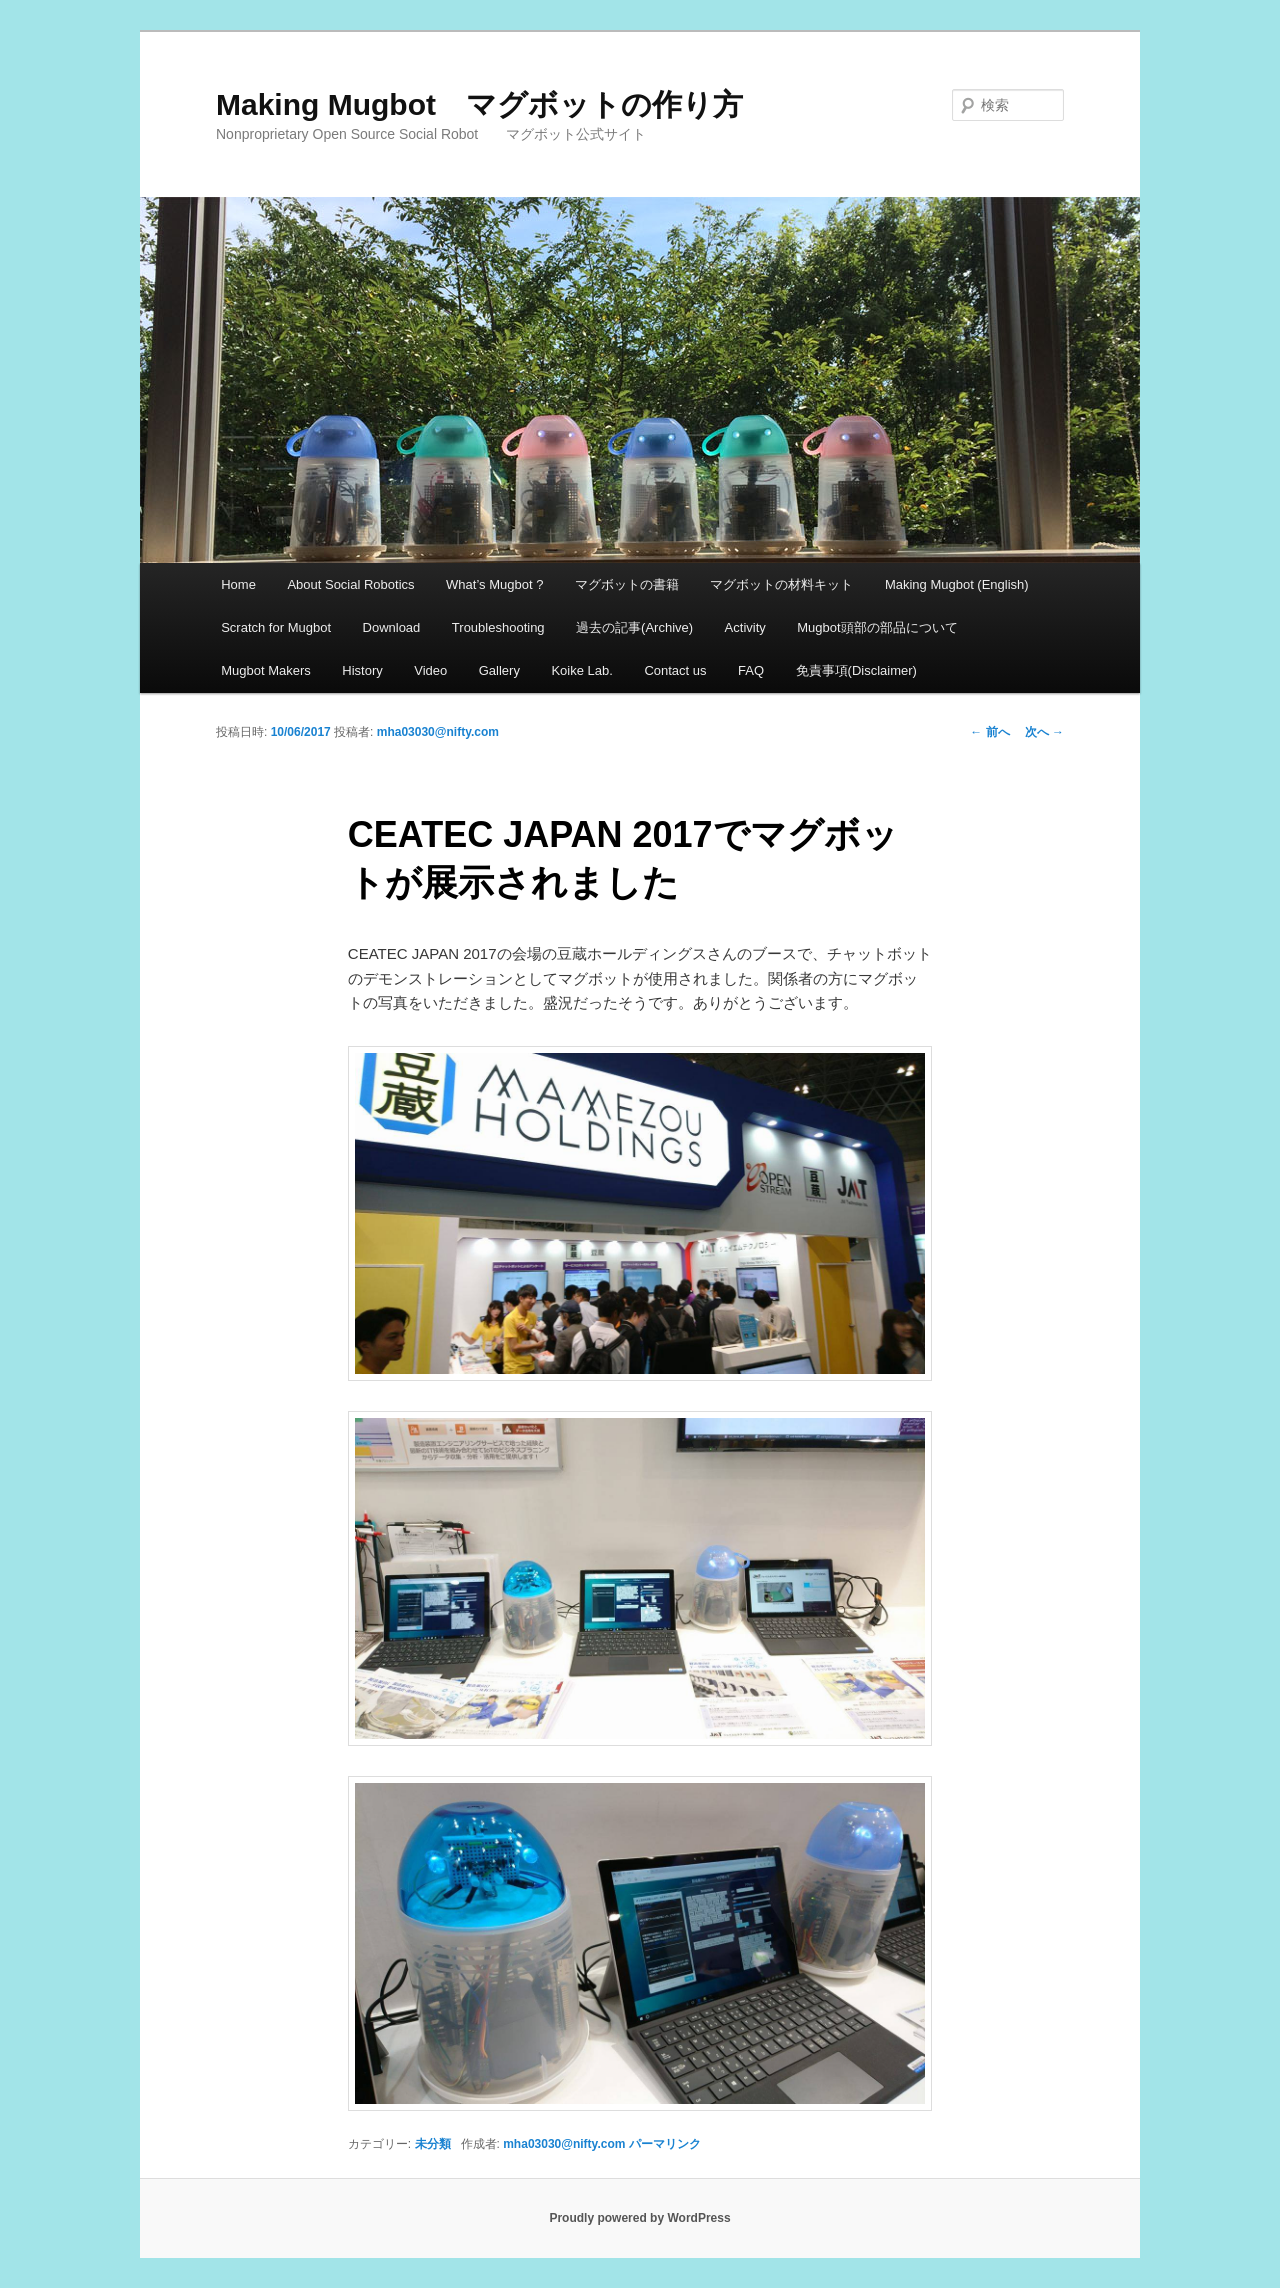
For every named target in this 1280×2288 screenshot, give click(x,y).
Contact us (675, 670)
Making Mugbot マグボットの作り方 (479, 104)
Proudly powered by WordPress (639, 2218)
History (362, 670)
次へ (1044, 732)
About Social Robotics (350, 584)
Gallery (499, 670)
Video (430, 670)
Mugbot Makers (266, 670)
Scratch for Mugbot (276, 627)
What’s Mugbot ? (494, 584)
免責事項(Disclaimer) (856, 670)
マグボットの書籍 (627, 584)
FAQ (751, 670)
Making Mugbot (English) (957, 584)
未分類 (433, 2144)
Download (392, 627)
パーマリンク (665, 2144)
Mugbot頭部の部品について (877, 627)
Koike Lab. (581, 670)
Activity (745, 627)
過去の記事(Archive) (634, 627)
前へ (989, 732)
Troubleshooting (498, 627)
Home (238, 584)
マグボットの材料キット (781, 584)
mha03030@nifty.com (438, 732)
